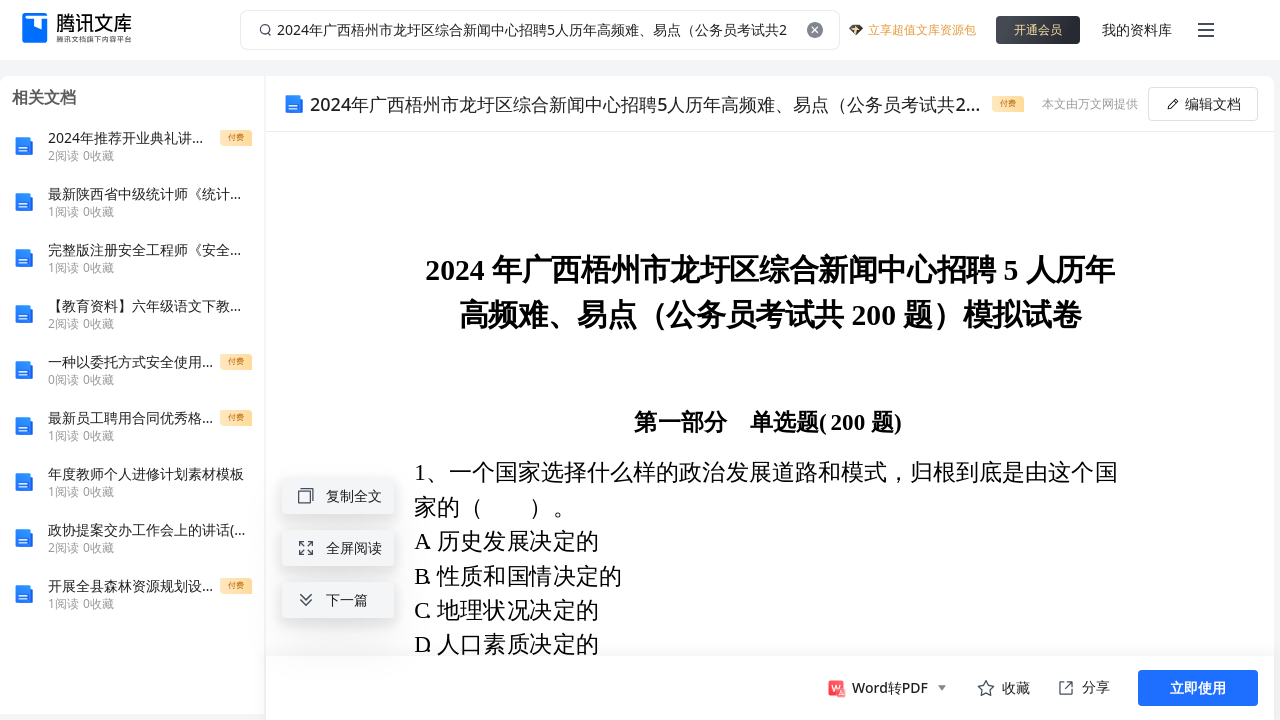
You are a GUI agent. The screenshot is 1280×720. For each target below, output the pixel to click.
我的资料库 (1137, 29)
